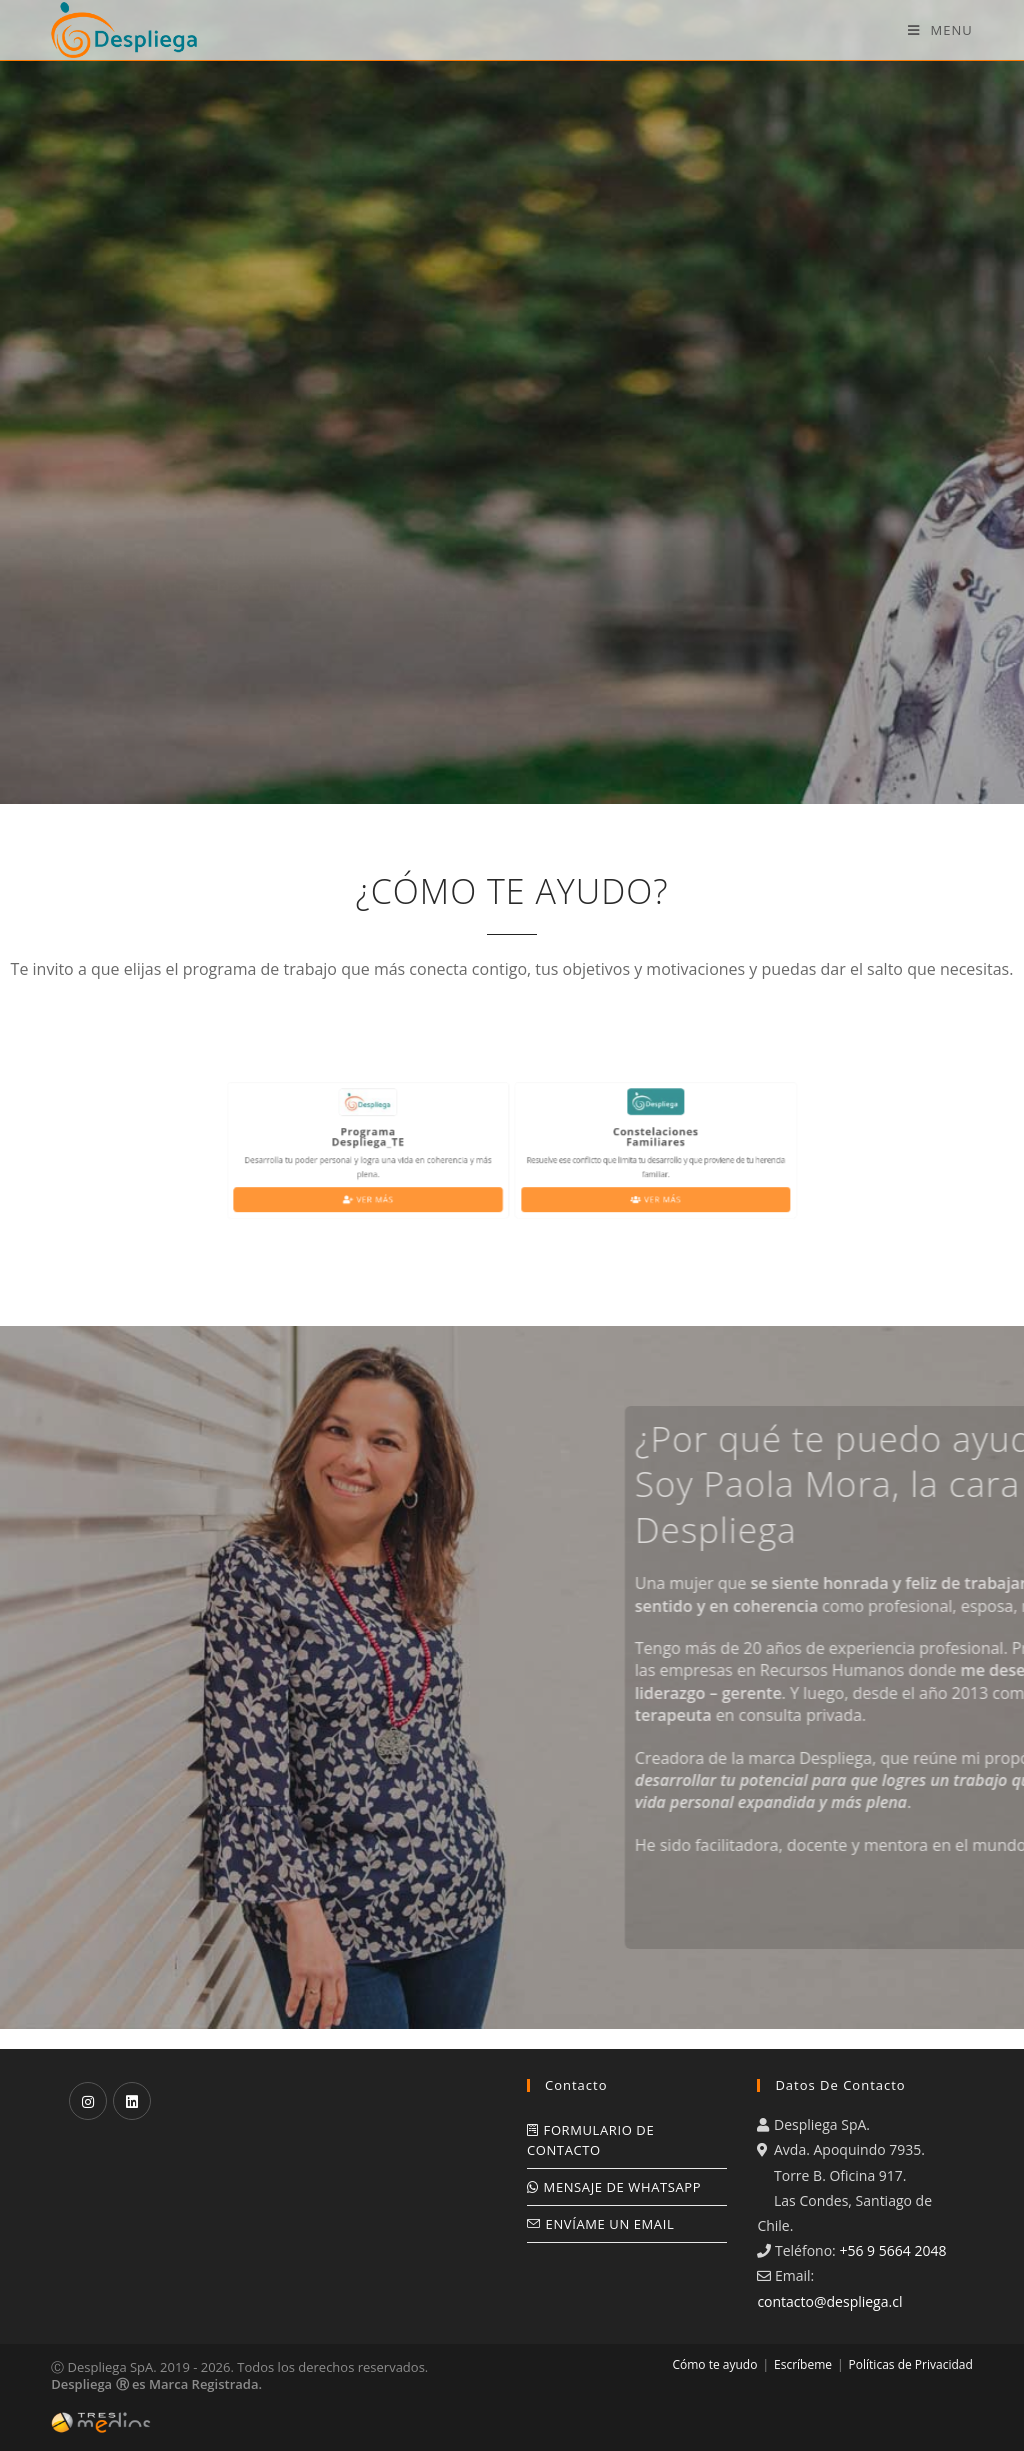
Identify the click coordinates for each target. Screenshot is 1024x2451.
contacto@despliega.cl (829, 2301)
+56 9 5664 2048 (892, 2250)
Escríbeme (803, 2364)
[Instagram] (88, 2101)
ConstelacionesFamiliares (614, 1142)
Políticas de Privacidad (911, 2364)
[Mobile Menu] (940, 30)
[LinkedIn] (132, 2101)
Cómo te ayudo (714, 2364)
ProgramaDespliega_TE (410, 1142)
